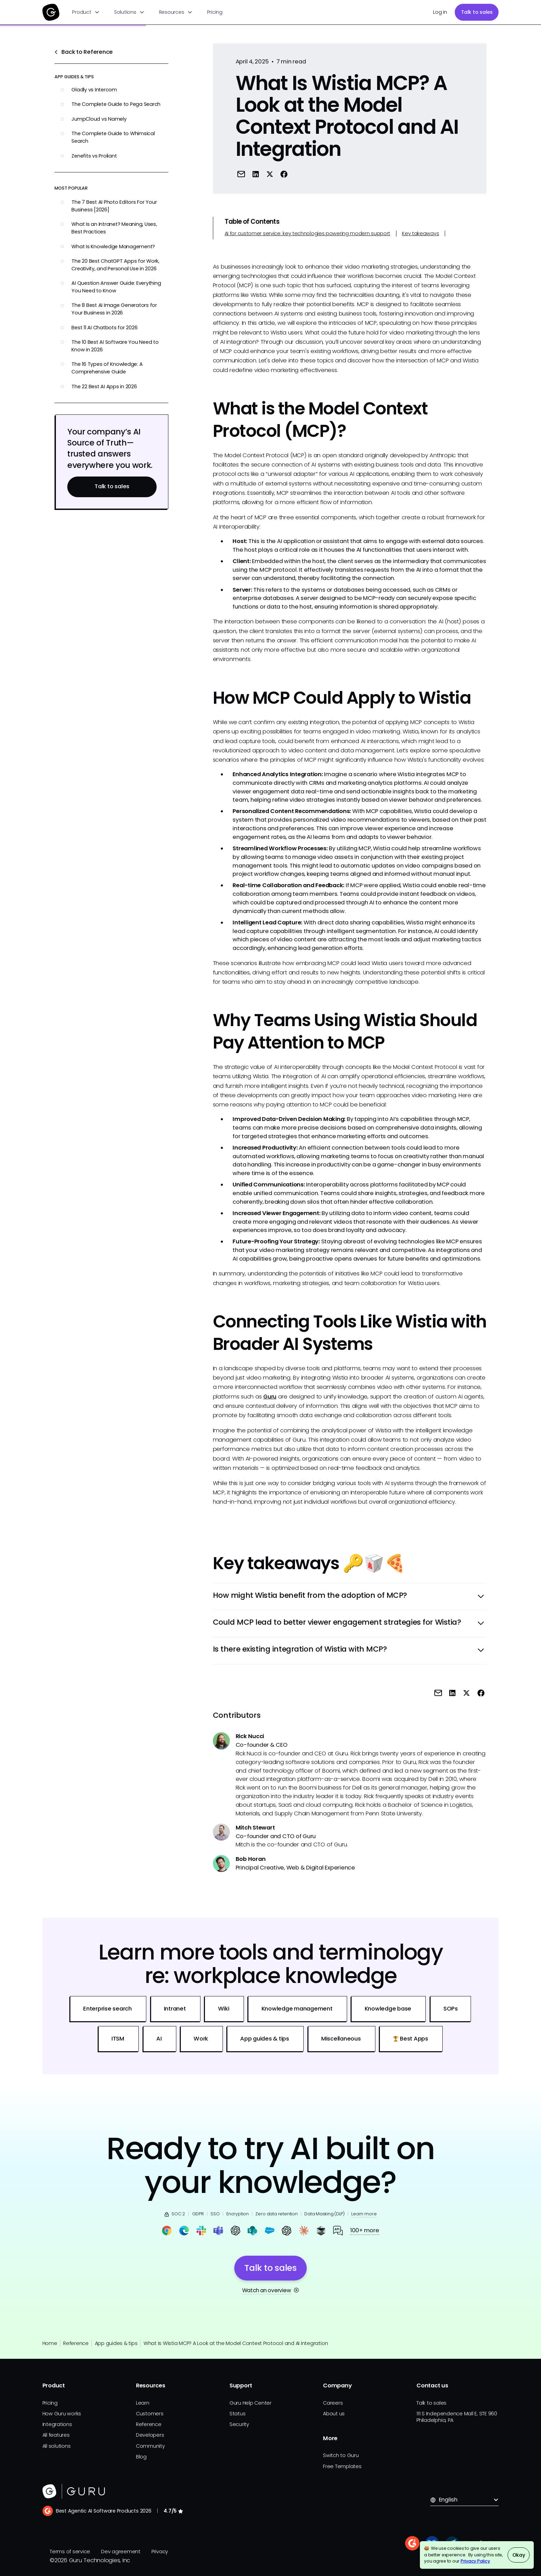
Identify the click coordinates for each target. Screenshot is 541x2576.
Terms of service (70, 2551)
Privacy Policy (475, 2561)
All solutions (56, 2446)
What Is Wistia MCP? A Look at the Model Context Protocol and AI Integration (236, 2343)
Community (150, 2446)
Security (239, 2424)
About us (334, 2413)
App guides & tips (116, 2343)
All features (56, 2435)
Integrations (57, 2424)
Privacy (159, 2551)
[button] (86, 12)
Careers (333, 2402)
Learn (142, 2402)
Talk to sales (477, 12)
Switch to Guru (341, 2455)
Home (49, 2343)
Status (237, 2413)
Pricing (215, 12)
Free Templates (342, 2466)
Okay (518, 2555)
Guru (269, 1397)
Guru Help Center (250, 2402)
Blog (141, 2456)
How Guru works (61, 2413)
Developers (150, 2435)
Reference (76, 2343)
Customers (150, 2413)
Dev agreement (120, 2551)
